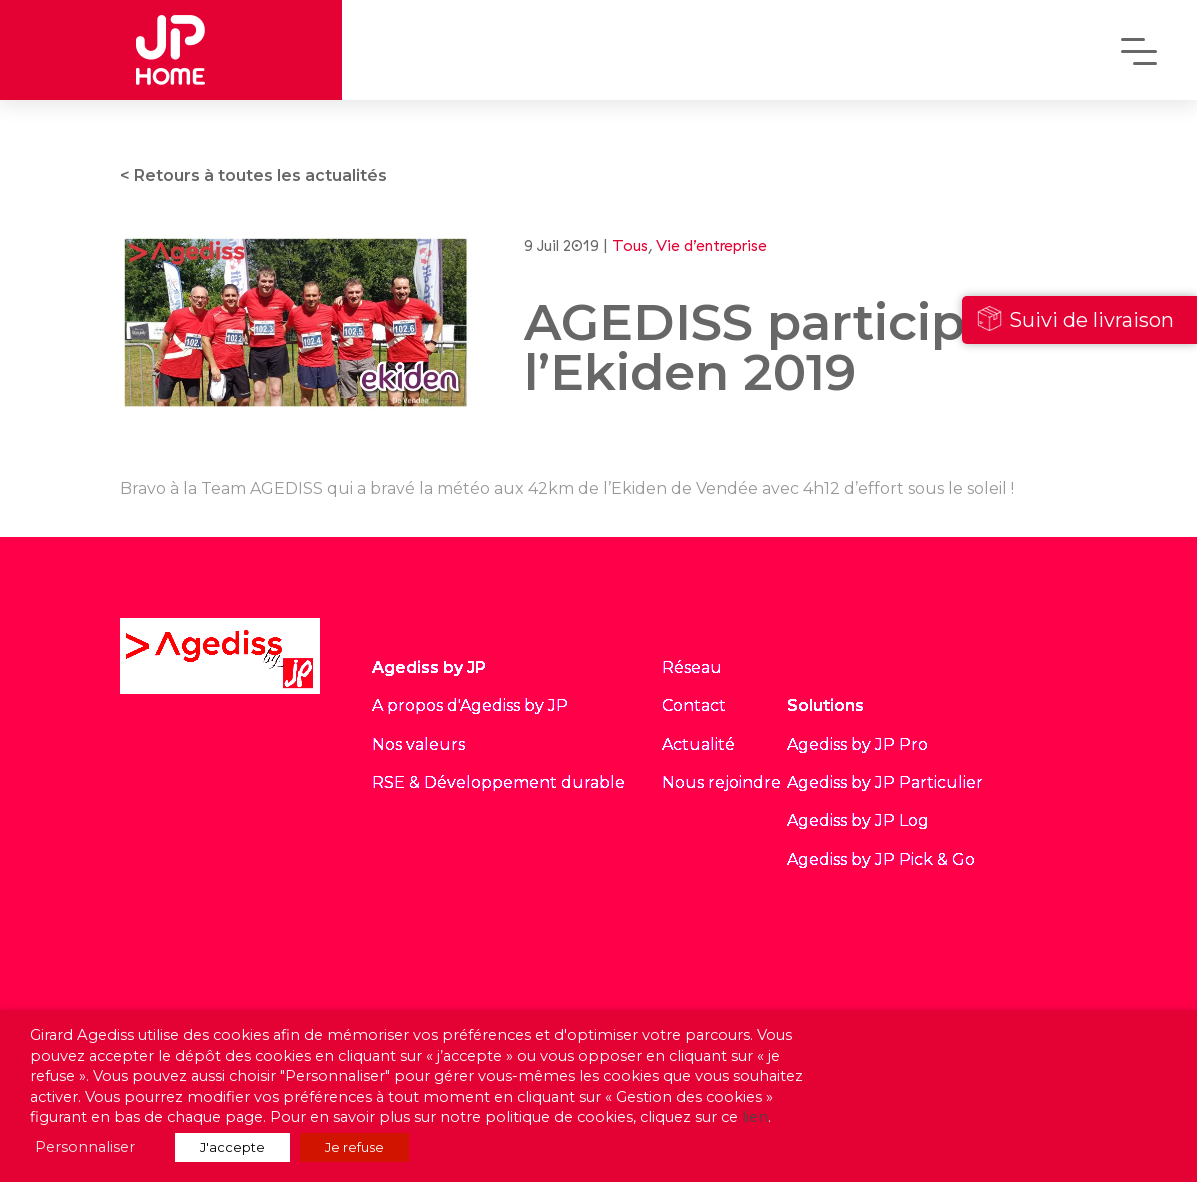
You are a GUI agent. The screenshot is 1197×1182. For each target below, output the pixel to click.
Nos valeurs (418, 744)
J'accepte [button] (232, 1147)
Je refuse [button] (354, 1147)
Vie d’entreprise (711, 245)
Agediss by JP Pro (857, 744)
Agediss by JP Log (858, 820)
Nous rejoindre (721, 782)
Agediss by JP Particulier (885, 782)
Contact (694, 705)
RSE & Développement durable (498, 782)
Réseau (692, 667)
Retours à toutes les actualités (260, 175)
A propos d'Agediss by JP (470, 705)
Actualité (698, 744)
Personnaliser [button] (85, 1147)
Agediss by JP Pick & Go (881, 859)
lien (755, 1117)
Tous (630, 245)
